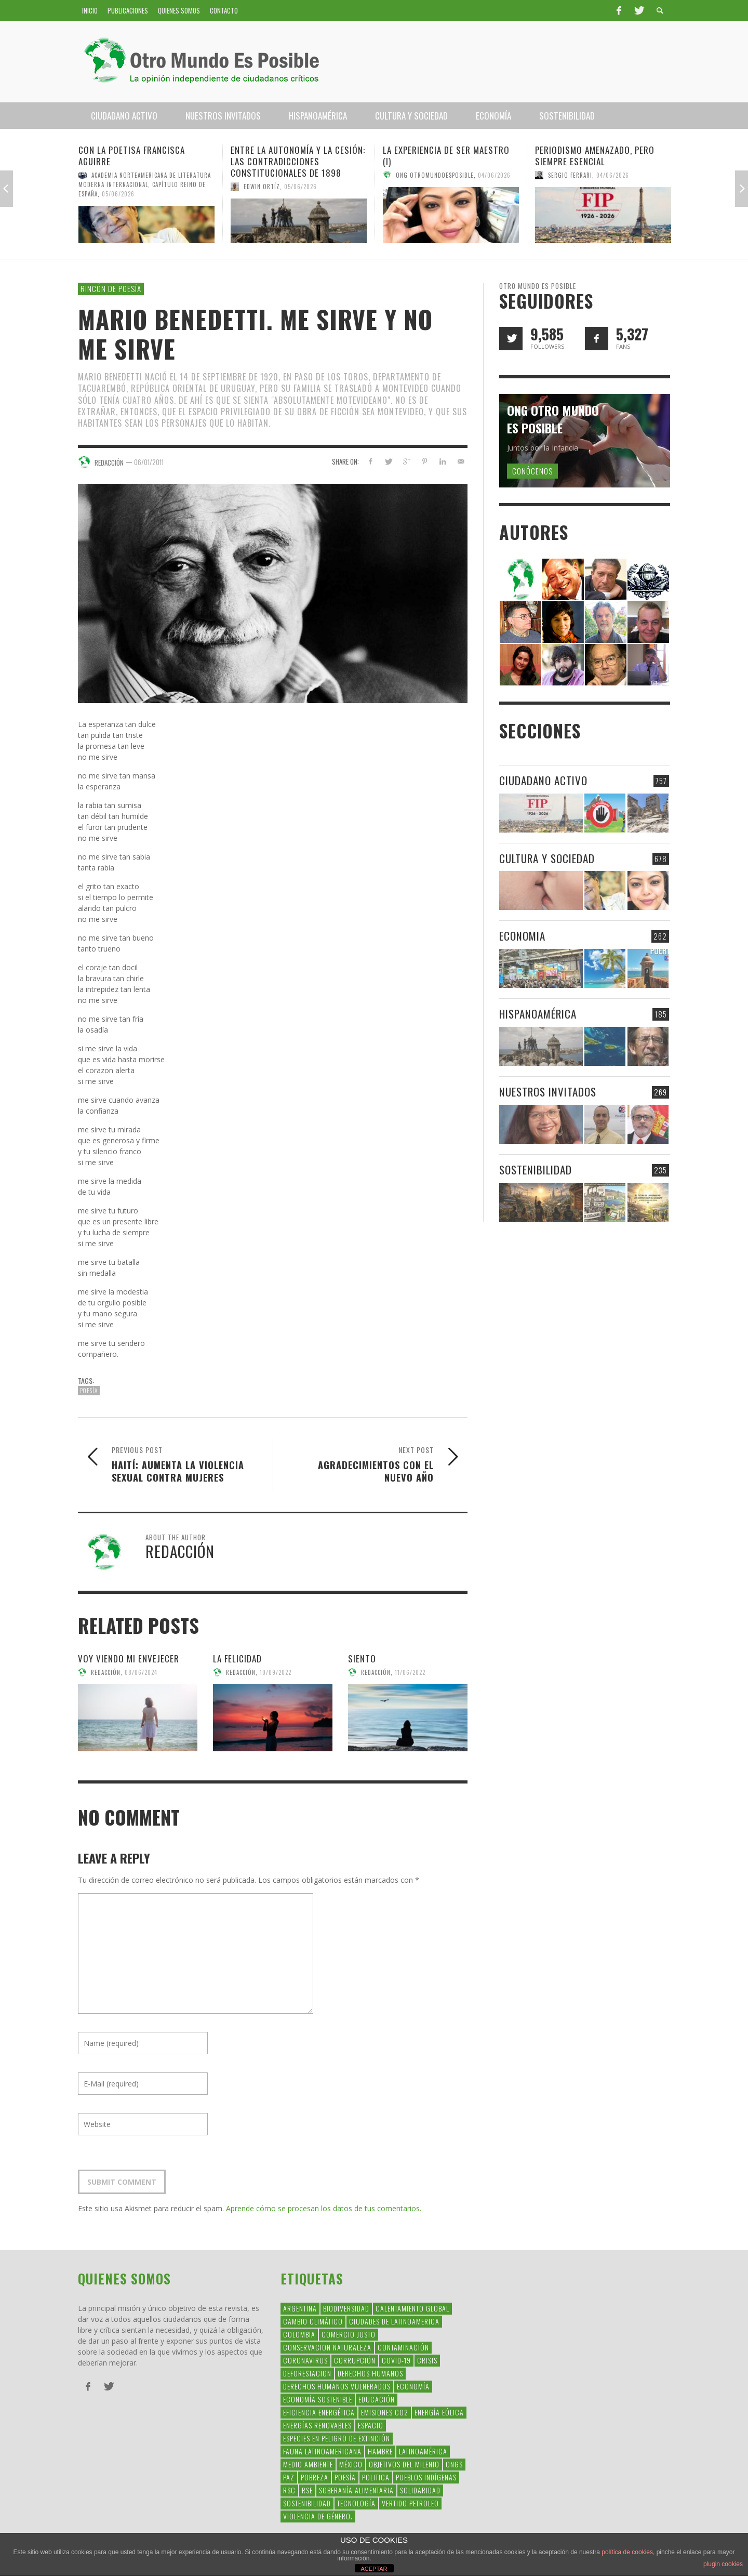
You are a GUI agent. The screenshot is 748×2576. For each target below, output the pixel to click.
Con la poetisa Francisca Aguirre (131, 155)
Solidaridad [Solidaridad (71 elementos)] (420, 2490)
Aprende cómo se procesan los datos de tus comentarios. (323, 2208)
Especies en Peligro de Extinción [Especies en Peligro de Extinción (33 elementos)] (336, 2438)
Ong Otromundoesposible (435, 175)
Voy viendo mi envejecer (128, 1658)
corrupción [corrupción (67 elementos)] (355, 2360)
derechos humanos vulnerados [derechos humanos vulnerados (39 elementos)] (337, 2386)
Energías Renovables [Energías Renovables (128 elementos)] (317, 2425)
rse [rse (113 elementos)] (307, 2490)
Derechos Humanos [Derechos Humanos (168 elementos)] (370, 2373)
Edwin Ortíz (262, 186)
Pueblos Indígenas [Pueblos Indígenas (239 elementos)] (426, 2477)
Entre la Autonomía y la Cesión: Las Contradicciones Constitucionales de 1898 (298, 161)
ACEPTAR (373, 2569)
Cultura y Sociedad (547, 858)
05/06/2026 (118, 194)
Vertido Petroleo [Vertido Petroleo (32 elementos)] (410, 2503)
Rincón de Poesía (111, 288)
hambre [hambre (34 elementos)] (380, 2451)
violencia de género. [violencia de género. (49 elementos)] (318, 2516)
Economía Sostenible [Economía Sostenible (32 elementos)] (317, 2399)
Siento (362, 1658)
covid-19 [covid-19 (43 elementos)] (396, 2360)
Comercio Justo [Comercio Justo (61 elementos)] (349, 2334)
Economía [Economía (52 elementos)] (413, 2386)
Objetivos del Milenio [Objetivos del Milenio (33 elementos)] (404, 2464)
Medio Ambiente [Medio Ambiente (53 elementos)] (308, 2464)
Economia (522, 936)
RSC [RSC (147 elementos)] (289, 2490)
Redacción (106, 1672)
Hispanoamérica (538, 1014)
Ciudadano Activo (543, 780)
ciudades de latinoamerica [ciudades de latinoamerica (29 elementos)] (394, 2321)
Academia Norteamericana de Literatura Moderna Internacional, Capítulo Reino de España (144, 184)
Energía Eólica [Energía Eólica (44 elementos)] (439, 2412)
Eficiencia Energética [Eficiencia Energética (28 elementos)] (319, 2412)
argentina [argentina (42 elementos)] (300, 2308)
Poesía (89, 1390)
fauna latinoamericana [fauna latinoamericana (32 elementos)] (322, 2451)
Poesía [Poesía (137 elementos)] (345, 2477)
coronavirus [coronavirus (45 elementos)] (305, 2360)
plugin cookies (723, 2564)
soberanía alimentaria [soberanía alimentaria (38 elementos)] (356, 2490)
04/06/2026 (494, 175)
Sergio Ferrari (570, 175)
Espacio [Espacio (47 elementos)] (370, 2425)
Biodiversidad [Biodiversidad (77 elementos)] (346, 2308)
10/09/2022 (275, 1672)
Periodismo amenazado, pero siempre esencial (594, 155)
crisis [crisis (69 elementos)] (427, 2360)
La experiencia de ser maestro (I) (446, 155)
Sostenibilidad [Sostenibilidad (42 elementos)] (307, 2503)
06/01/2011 (149, 461)
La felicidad (237, 1658)
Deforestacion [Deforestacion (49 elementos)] (307, 2373)
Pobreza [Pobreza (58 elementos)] (314, 2477)
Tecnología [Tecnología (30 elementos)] (356, 2503)
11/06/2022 (410, 1672)
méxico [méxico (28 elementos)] (351, 2464)
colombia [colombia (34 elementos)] (299, 2334)
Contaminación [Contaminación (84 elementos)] (403, 2347)
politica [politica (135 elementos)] (376, 2477)
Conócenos (532, 471)
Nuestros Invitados (547, 1092)
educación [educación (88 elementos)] (376, 2399)
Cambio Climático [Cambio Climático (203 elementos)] (313, 2321)
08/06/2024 (141, 1672)
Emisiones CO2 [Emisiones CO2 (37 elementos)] (384, 2412)
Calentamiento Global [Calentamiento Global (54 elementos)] (412, 2308)
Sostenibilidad (535, 1169)
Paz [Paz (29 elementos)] (289, 2477)
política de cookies (627, 2552)
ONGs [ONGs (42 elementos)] (454, 2464)
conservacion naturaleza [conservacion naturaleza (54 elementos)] (327, 2347)
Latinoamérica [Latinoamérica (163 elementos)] (423, 2451)
